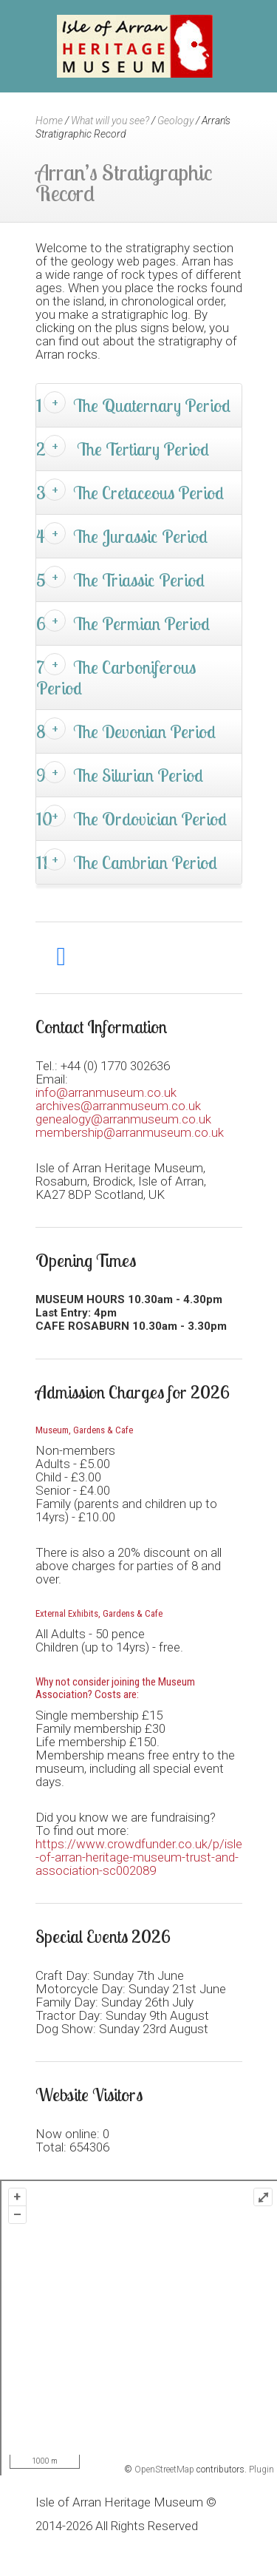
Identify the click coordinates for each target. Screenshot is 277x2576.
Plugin (260, 2469)
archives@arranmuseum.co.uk (118, 1105)
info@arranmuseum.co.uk (106, 1092)
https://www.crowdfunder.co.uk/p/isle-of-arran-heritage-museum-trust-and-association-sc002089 (138, 1857)
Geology (175, 120)
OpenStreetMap (164, 2469)
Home (49, 120)
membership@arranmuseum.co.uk (129, 1132)
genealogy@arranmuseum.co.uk (123, 1119)
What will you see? (110, 120)
